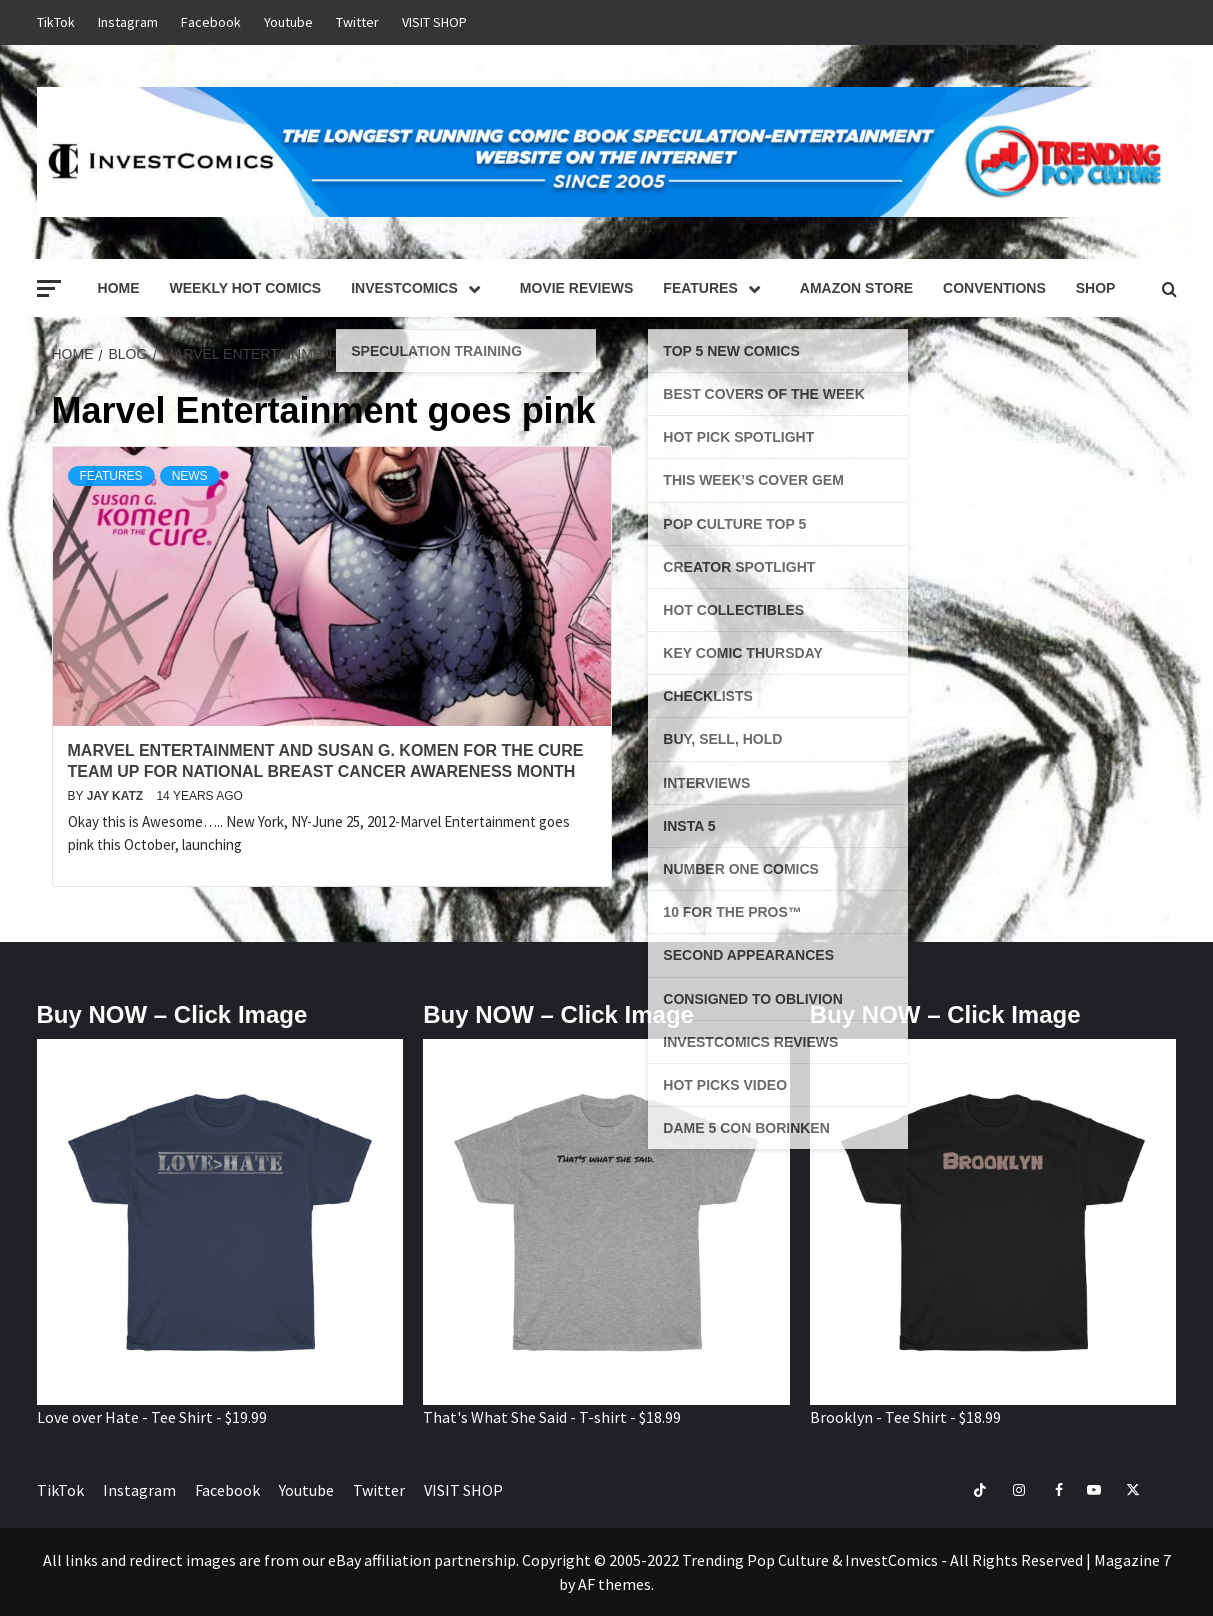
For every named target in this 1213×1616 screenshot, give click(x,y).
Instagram (128, 22)
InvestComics (420, 288)
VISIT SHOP (434, 22)
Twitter (357, 22)
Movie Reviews (577, 288)
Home (119, 288)
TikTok (56, 22)
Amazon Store (856, 288)
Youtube (288, 22)
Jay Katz (117, 796)
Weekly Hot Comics (246, 288)
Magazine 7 (1132, 1560)
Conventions (994, 288)
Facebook (211, 22)
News (190, 476)
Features (716, 288)
